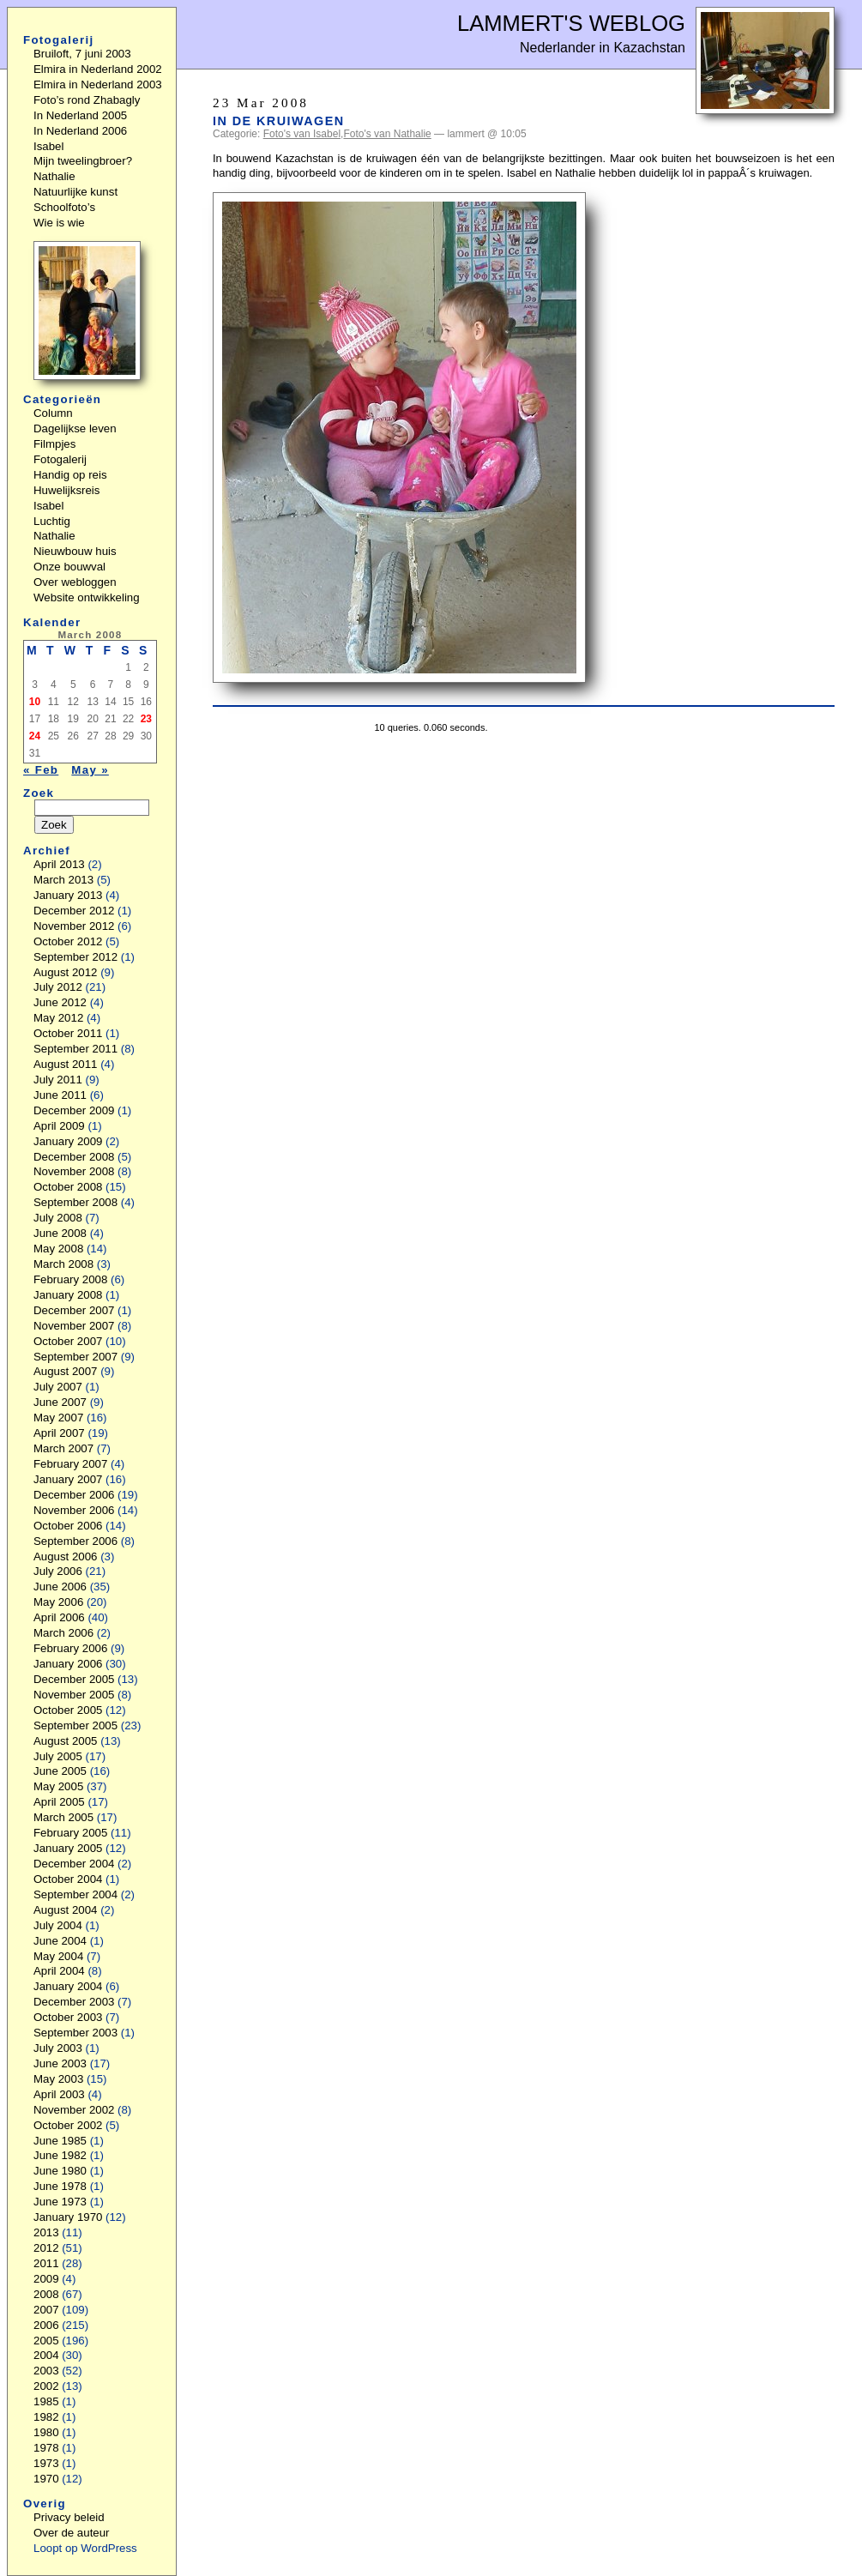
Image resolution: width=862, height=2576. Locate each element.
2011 (46, 2263)
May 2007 (58, 1417)
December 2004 (73, 1863)
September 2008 (75, 1202)
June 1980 (60, 2170)
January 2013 (67, 895)
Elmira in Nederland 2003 (97, 84)
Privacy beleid (69, 2517)
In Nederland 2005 (80, 115)
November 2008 (73, 1171)
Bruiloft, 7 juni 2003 (82, 53)
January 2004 (67, 1986)
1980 (46, 2432)
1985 (46, 2401)
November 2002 (73, 2109)
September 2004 (75, 1894)
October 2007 (67, 1341)
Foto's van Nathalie (387, 134)
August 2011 (65, 1064)
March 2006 (63, 1632)
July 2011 (57, 1079)
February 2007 (70, 1463)
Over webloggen (75, 582)
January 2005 (67, 1848)
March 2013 (63, 879)
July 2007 (57, 1386)
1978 (46, 2447)
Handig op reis (70, 474)
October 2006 (67, 1525)
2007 (46, 2309)
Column (53, 413)
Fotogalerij (60, 459)
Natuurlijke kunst (75, 191)
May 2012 (58, 1017)
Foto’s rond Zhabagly (86, 100)
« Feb (40, 769)
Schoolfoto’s (64, 207)
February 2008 (70, 1279)
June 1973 (60, 2201)
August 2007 (65, 1371)
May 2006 (58, 1602)
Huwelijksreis (66, 490)
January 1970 (67, 2217)
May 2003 (58, 2078)
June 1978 (60, 2186)
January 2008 (67, 1294)
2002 (46, 2386)
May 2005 (58, 1786)
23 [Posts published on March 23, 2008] (146, 719)
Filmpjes (54, 443)
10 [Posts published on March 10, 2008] (34, 702)
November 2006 (73, 1510)
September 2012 (75, 956)
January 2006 (67, 1663)
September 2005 (75, 1725)
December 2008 (73, 1156)
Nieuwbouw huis (75, 551)
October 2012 (67, 941)
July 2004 (57, 1925)
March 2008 (63, 1264)
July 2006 (57, 1571)
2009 (46, 2278)
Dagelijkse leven (75, 428)
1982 (46, 2416)
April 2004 (59, 1970)
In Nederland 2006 (80, 130)
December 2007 (73, 1310)
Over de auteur (71, 2532)
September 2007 (75, 1356)
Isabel (48, 146)
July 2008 (57, 1217)
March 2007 (63, 1448)
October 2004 (67, 1879)
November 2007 (73, 1325)
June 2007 (60, 1402)
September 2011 (75, 1048)
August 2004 (65, 1909)
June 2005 (60, 1771)
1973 (46, 2463)
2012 (46, 2247)
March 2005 (63, 1817)
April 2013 (59, 864)
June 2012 (60, 1002)
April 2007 (59, 1433)
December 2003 (73, 2001)
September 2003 (75, 2032)
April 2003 (59, 2094)
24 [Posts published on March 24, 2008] (34, 736)
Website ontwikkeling (86, 597)
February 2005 (70, 1832)
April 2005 (59, 1801)
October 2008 (67, 1186)
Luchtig (51, 521)
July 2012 (57, 986)
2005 (46, 2340)
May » (90, 769)
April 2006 (59, 1617)
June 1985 (60, 2140)
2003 (46, 2370)
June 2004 (60, 1940)
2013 (46, 2232)
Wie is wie (59, 222)
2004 (46, 2355)
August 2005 (65, 1740)
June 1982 (60, 2155)
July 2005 (57, 1756)
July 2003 (57, 2048)
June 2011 (60, 1095)
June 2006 (60, 1586)
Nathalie (54, 176)
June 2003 (60, 2063)
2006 (46, 2325)
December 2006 (73, 1494)
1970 (46, 2478)
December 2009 (73, 1110)
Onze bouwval (69, 566)
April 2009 (59, 1125)
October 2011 (67, 1033)
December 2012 (73, 910)
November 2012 (73, 926)
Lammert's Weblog (571, 23)
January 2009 (67, 1141)
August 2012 (65, 972)
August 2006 (65, 1556)
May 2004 (58, 1956)
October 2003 (67, 2017)
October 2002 (67, 2125)
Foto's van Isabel (302, 134)
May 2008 (58, 1248)
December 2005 (73, 1679)
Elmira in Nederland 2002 (97, 69)
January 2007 (67, 1479)
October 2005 (67, 1710)
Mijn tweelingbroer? (82, 160)
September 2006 (75, 1541)
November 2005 (73, 1694)
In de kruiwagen (279, 121)
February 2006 (70, 1648)
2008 (46, 2294)
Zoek (38, 793)
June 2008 (60, 1233)
